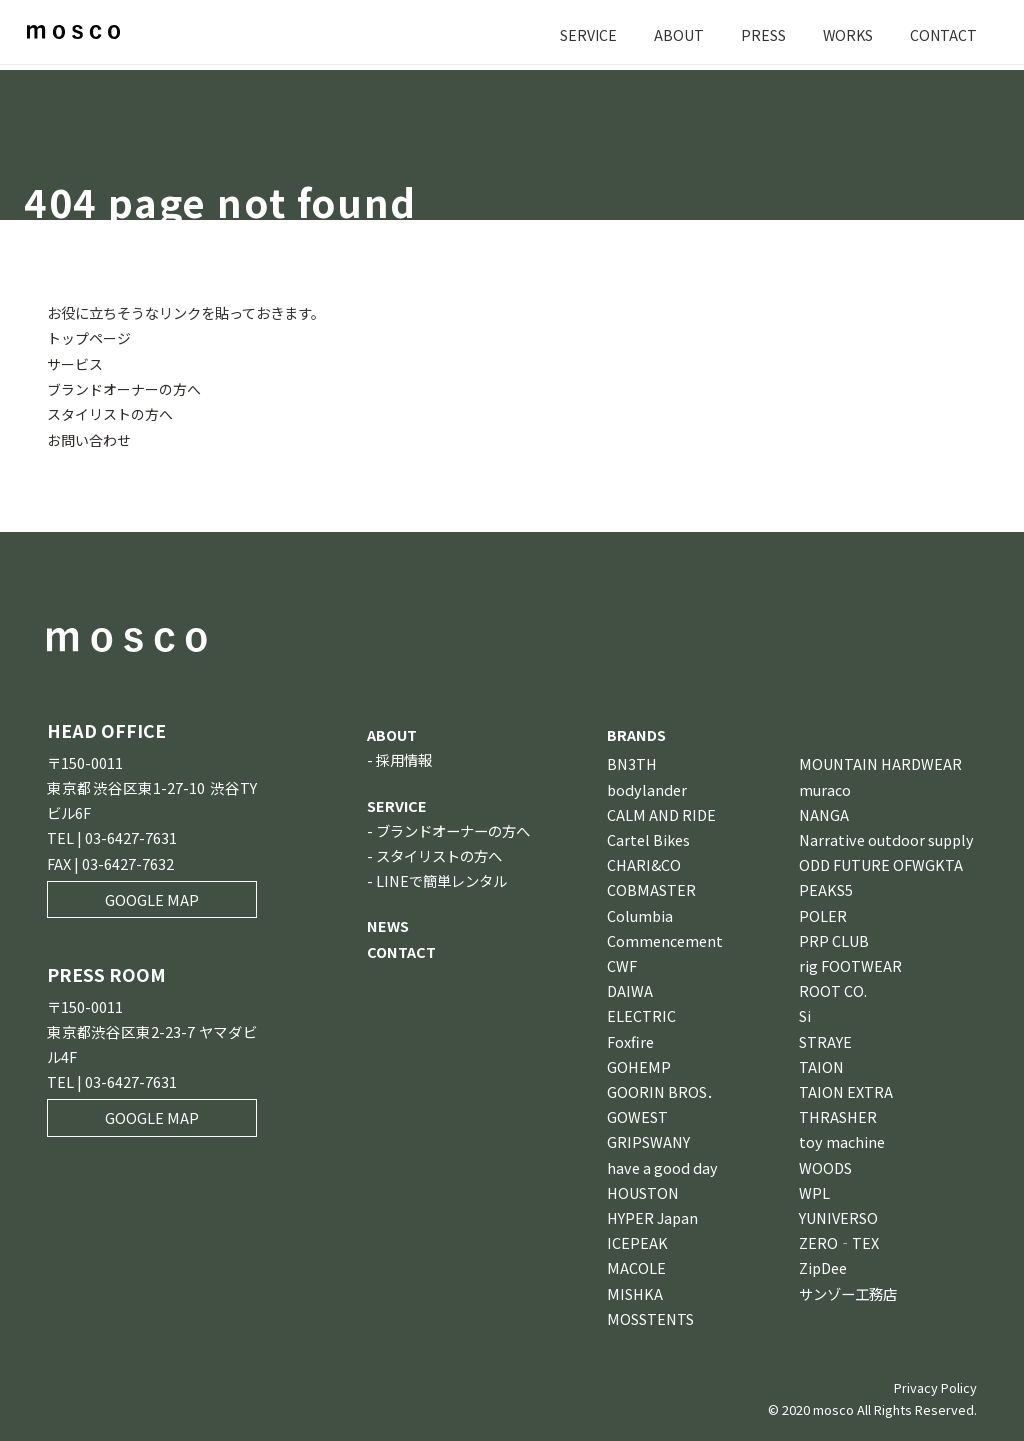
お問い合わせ (89, 438)
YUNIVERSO (838, 1216)
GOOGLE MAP (152, 898)
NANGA (824, 813)
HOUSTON (643, 1191)
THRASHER (838, 1115)
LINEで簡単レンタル (441, 879)
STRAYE (825, 1040)
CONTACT (943, 34)
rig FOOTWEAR (850, 964)
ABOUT (676, 34)
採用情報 (404, 758)
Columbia (640, 914)
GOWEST (637, 1115)
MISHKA (635, 1292)
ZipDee (823, 1266)
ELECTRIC (641, 1014)
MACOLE (636, 1266)
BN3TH (632, 762)
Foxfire (630, 1040)
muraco (825, 788)
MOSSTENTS (650, 1317)
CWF (622, 964)
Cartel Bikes (648, 838)
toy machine (842, 1140)
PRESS (760, 34)
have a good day (662, 1166)
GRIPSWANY (648, 1140)
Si (805, 1014)
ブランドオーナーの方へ (124, 388)
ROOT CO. (833, 989)
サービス (75, 362)
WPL (814, 1191)
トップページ (89, 337)
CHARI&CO (644, 863)
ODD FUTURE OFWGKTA (881, 863)
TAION (821, 1065)
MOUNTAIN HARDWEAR (880, 762)
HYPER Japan (652, 1216)
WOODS (825, 1166)
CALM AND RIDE (661, 813)
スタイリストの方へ (110, 413)
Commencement (665, 939)
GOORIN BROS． (664, 1090)
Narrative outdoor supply (886, 838)
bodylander (647, 788)
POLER (823, 914)
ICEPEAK (637, 1241)
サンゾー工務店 (848, 1292)
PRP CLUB (834, 939)
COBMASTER (651, 888)
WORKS (846, 34)
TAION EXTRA (846, 1090)
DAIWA (630, 989)
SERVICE (585, 34)
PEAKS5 (826, 888)
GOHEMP (639, 1065)
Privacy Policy (935, 1386)
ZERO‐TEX (839, 1241)
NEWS (388, 924)
